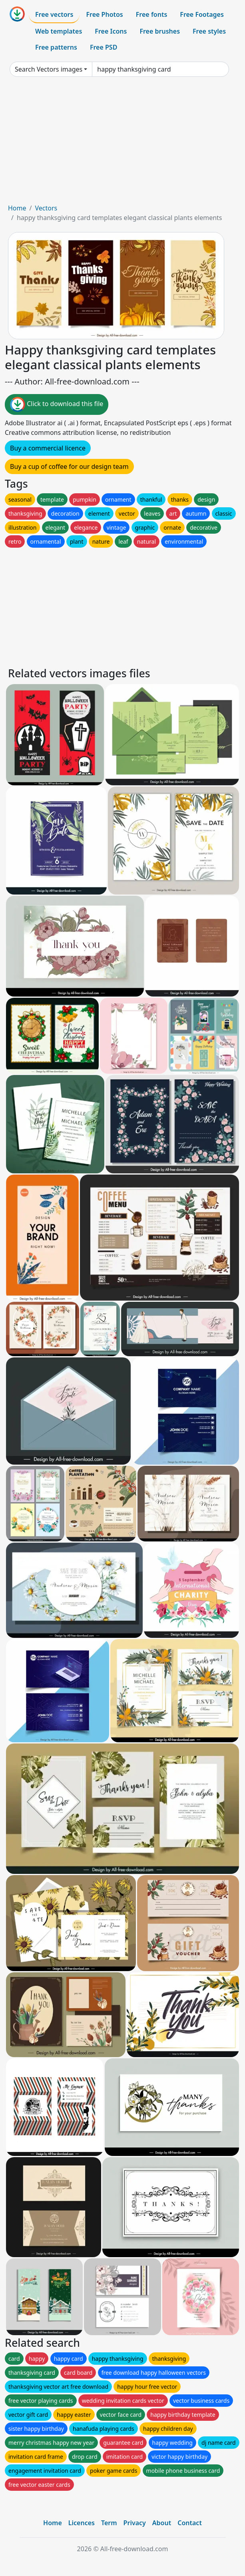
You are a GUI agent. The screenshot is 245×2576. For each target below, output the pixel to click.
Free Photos (104, 14)
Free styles (209, 31)
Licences (81, 2522)
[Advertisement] (122, 143)
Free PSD (103, 47)
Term (109, 2522)
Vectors (46, 208)
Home (17, 208)
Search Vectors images (48, 69)
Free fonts (151, 14)
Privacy (134, 2522)
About (161, 2522)
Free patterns (56, 47)
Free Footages (202, 14)
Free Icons (111, 31)
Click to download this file (56, 404)
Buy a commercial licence (48, 448)
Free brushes (159, 31)
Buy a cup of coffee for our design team (69, 466)
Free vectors (54, 14)
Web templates (58, 31)
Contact (189, 2522)
